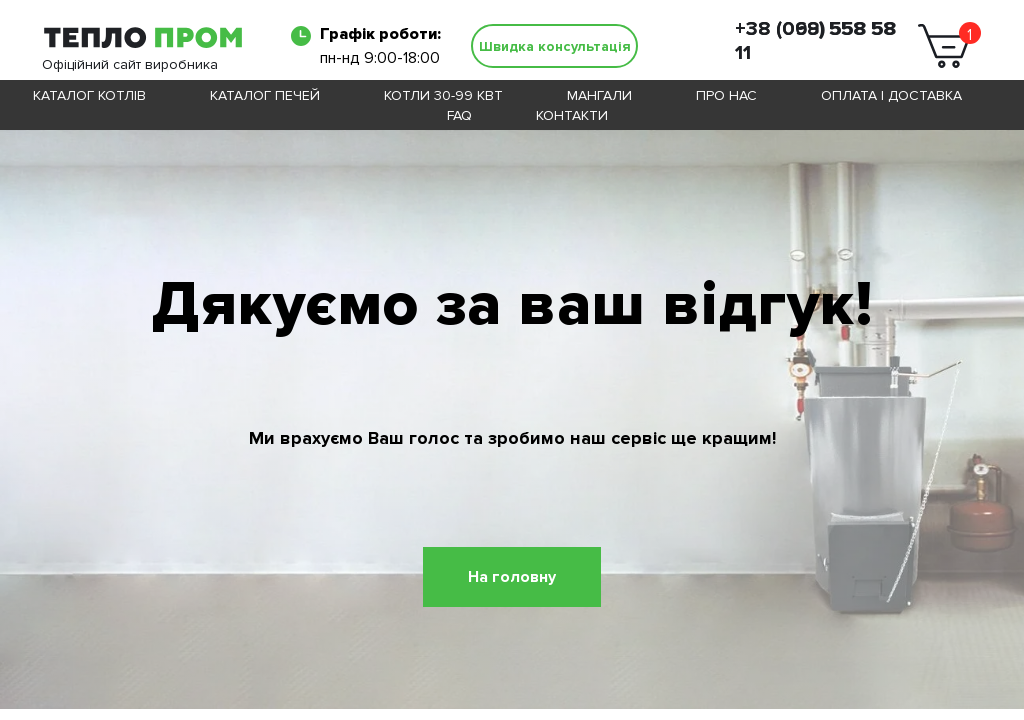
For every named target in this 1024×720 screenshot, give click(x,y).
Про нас (726, 95)
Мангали (599, 95)
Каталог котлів (89, 95)
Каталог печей (265, 95)
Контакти (572, 115)
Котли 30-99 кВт (443, 95)
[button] (554, 46)
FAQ (459, 115)
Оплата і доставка (891, 95)
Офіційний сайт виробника (130, 64)
